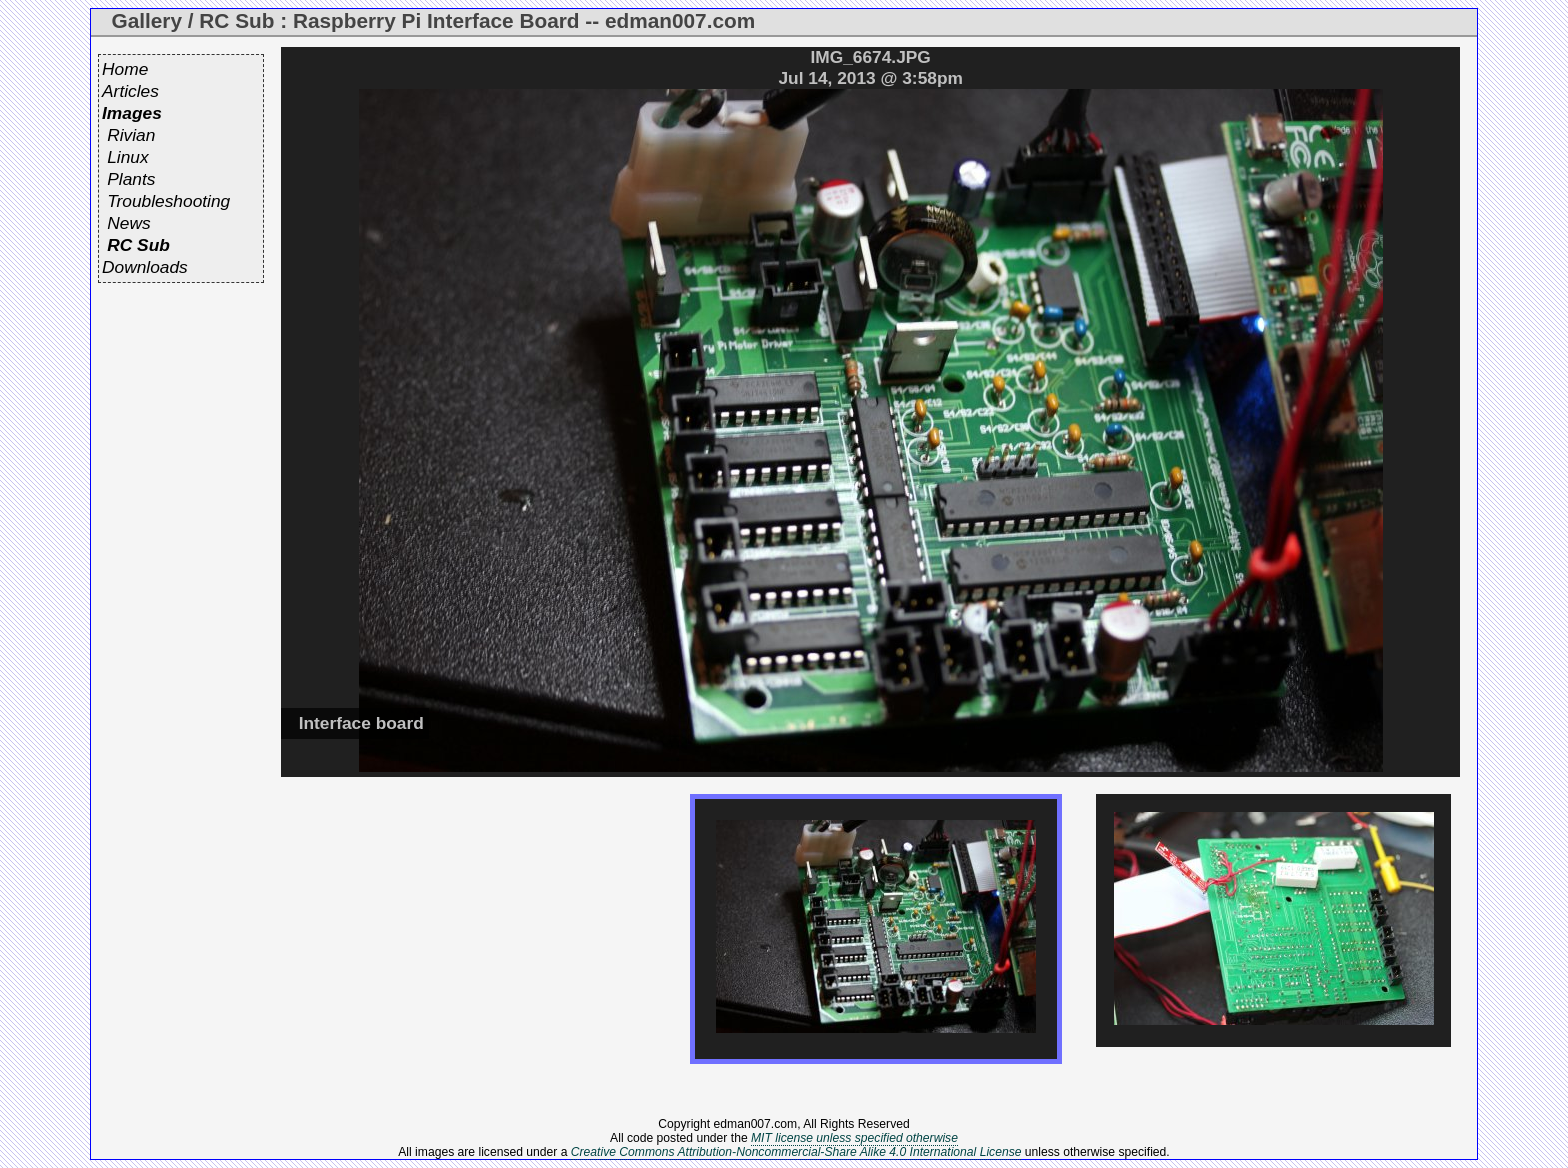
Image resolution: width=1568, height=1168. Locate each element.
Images (132, 113)
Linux (127, 157)
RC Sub (138, 245)
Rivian (131, 135)
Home (125, 69)
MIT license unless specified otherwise (854, 1138)
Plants (131, 179)
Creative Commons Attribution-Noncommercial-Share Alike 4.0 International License (796, 1152)
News (128, 223)
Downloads (145, 267)
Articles (130, 91)
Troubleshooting (168, 201)
